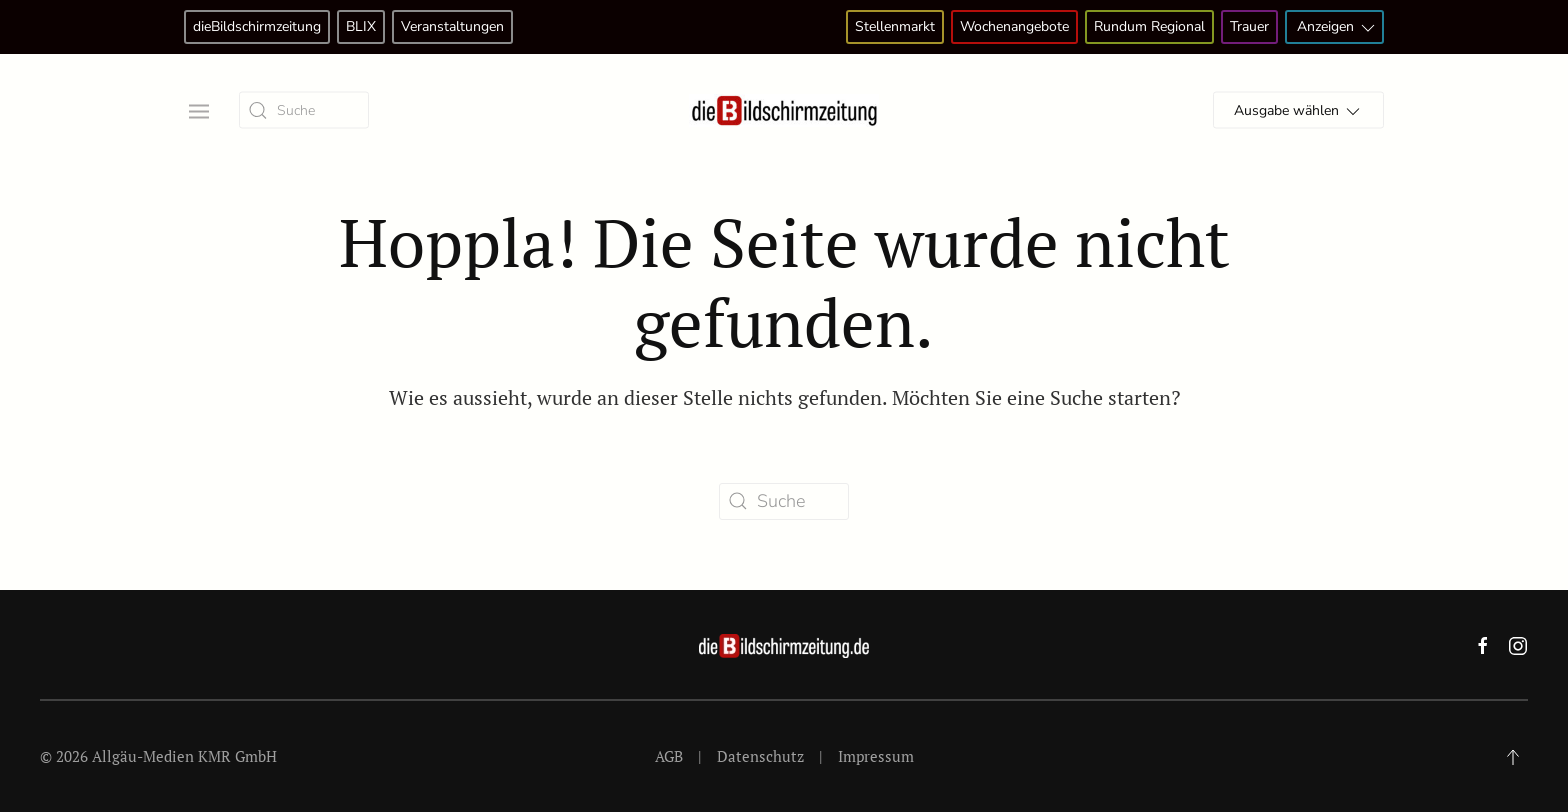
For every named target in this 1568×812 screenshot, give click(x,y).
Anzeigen (1337, 27)
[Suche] (304, 110)
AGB (669, 756)
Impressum (876, 756)
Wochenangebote (1014, 26)
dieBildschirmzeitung (257, 26)
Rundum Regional (1149, 26)
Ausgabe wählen (1298, 111)
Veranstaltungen (452, 26)
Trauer (1249, 26)
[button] (196, 109)
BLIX (361, 26)
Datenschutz (760, 756)
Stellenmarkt (895, 26)
